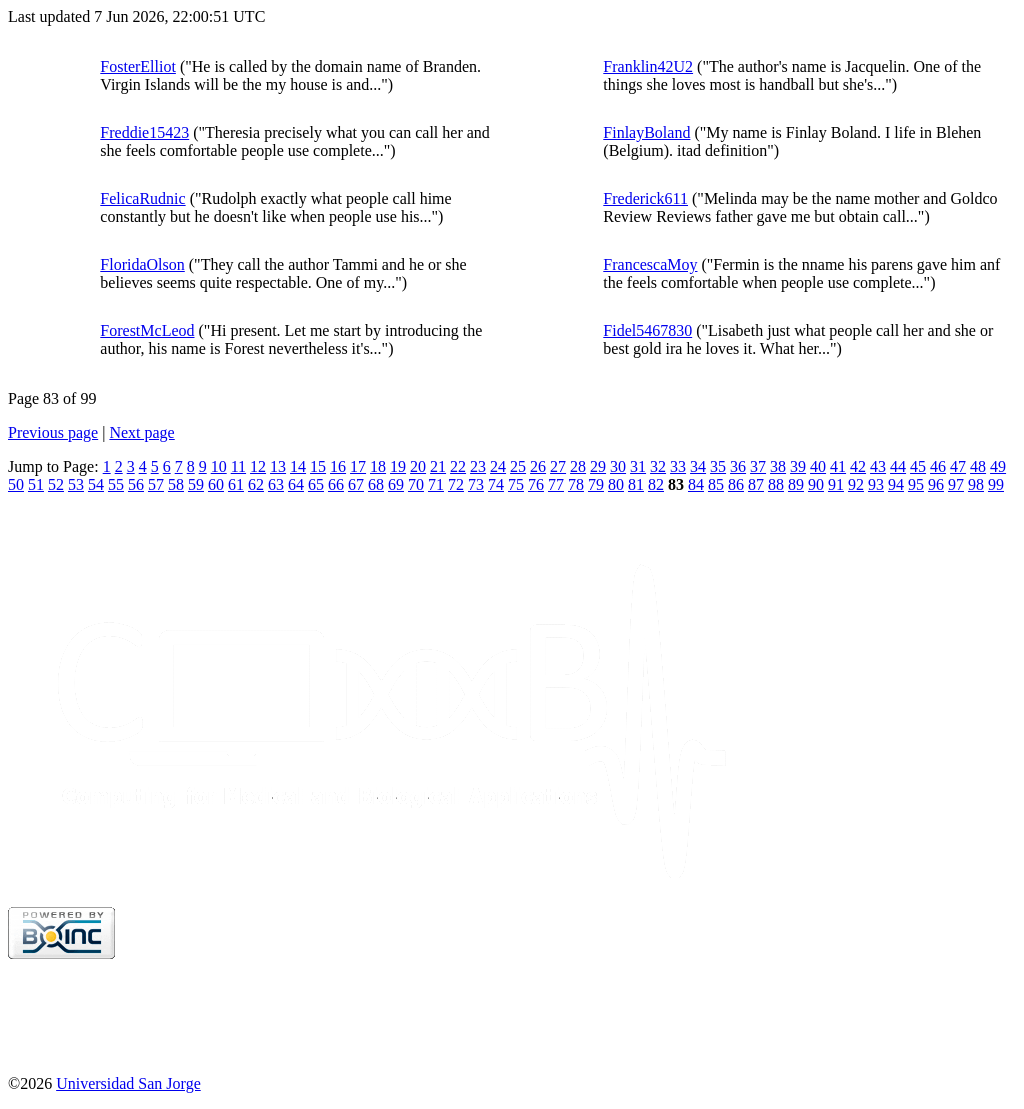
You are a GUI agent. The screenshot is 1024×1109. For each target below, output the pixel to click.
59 (196, 484)
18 (378, 466)
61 (236, 484)
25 (518, 466)
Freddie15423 (144, 132)
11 (238, 466)
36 (738, 466)
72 (456, 484)
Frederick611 (645, 198)
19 (398, 466)
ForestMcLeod (147, 330)
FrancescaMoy (650, 264)
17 (358, 466)
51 (36, 484)
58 (176, 484)
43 (878, 466)
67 (356, 484)
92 (856, 484)
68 (376, 484)
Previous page (53, 432)
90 (816, 484)
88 (776, 484)
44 (898, 466)
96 (936, 484)
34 (698, 466)
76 (536, 484)
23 (478, 466)
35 (718, 466)
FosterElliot (138, 66)
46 (938, 466)
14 (298, 466)
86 (736, 484)
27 (558, 466)
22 (458, 466)
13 (278, 466)
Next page (141, 432)
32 (658, 466)
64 (296, 484)
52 (56, 484)
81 (636, 484)
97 (956, 484)
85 (716, 484)
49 (998, 466)
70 (416, 484)
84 (696, 484)
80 (616, 484)
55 (116, 484)
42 (858, 466)
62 (256, 484)
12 (258, 466)
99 (996, 484)
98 (976, 484)
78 (576, 484)
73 (476, 484)
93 (876, 484)
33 (678, 466)
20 (418, 466)
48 (978, 466)
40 (818, 466)
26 (538, 466)
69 (396, 484)
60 (216, 484)
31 (638, 466)
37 (758, 466)
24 (498, 466)
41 (838, 466)
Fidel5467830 (647, 330)
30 (618, 466)
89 (796, 484)
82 (656, 484)
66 (336, 484)
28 (578, 466)
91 (836, 484)
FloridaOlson (142, 264)
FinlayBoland (646, 132)
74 (496, 484)
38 (778, 466)
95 (916, 484)
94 (896, 484)
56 (136, 484)
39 (798, 466)
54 (96, 484)
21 (438, 466)
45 (918, 466)
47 (958, 466)
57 (156, 484)
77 (556, 484)
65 (316, 484)
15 (318, 466)
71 (436, 484)
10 (219, 466)
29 (598, 466)
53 (76, 484)
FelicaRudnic (142, 198)
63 (276, 484)
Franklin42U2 (648, 66)
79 (596, 484)
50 (16, 484)
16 (338, 466)
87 (756, 484)
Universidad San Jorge (128, 1083)
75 (516, 484)
